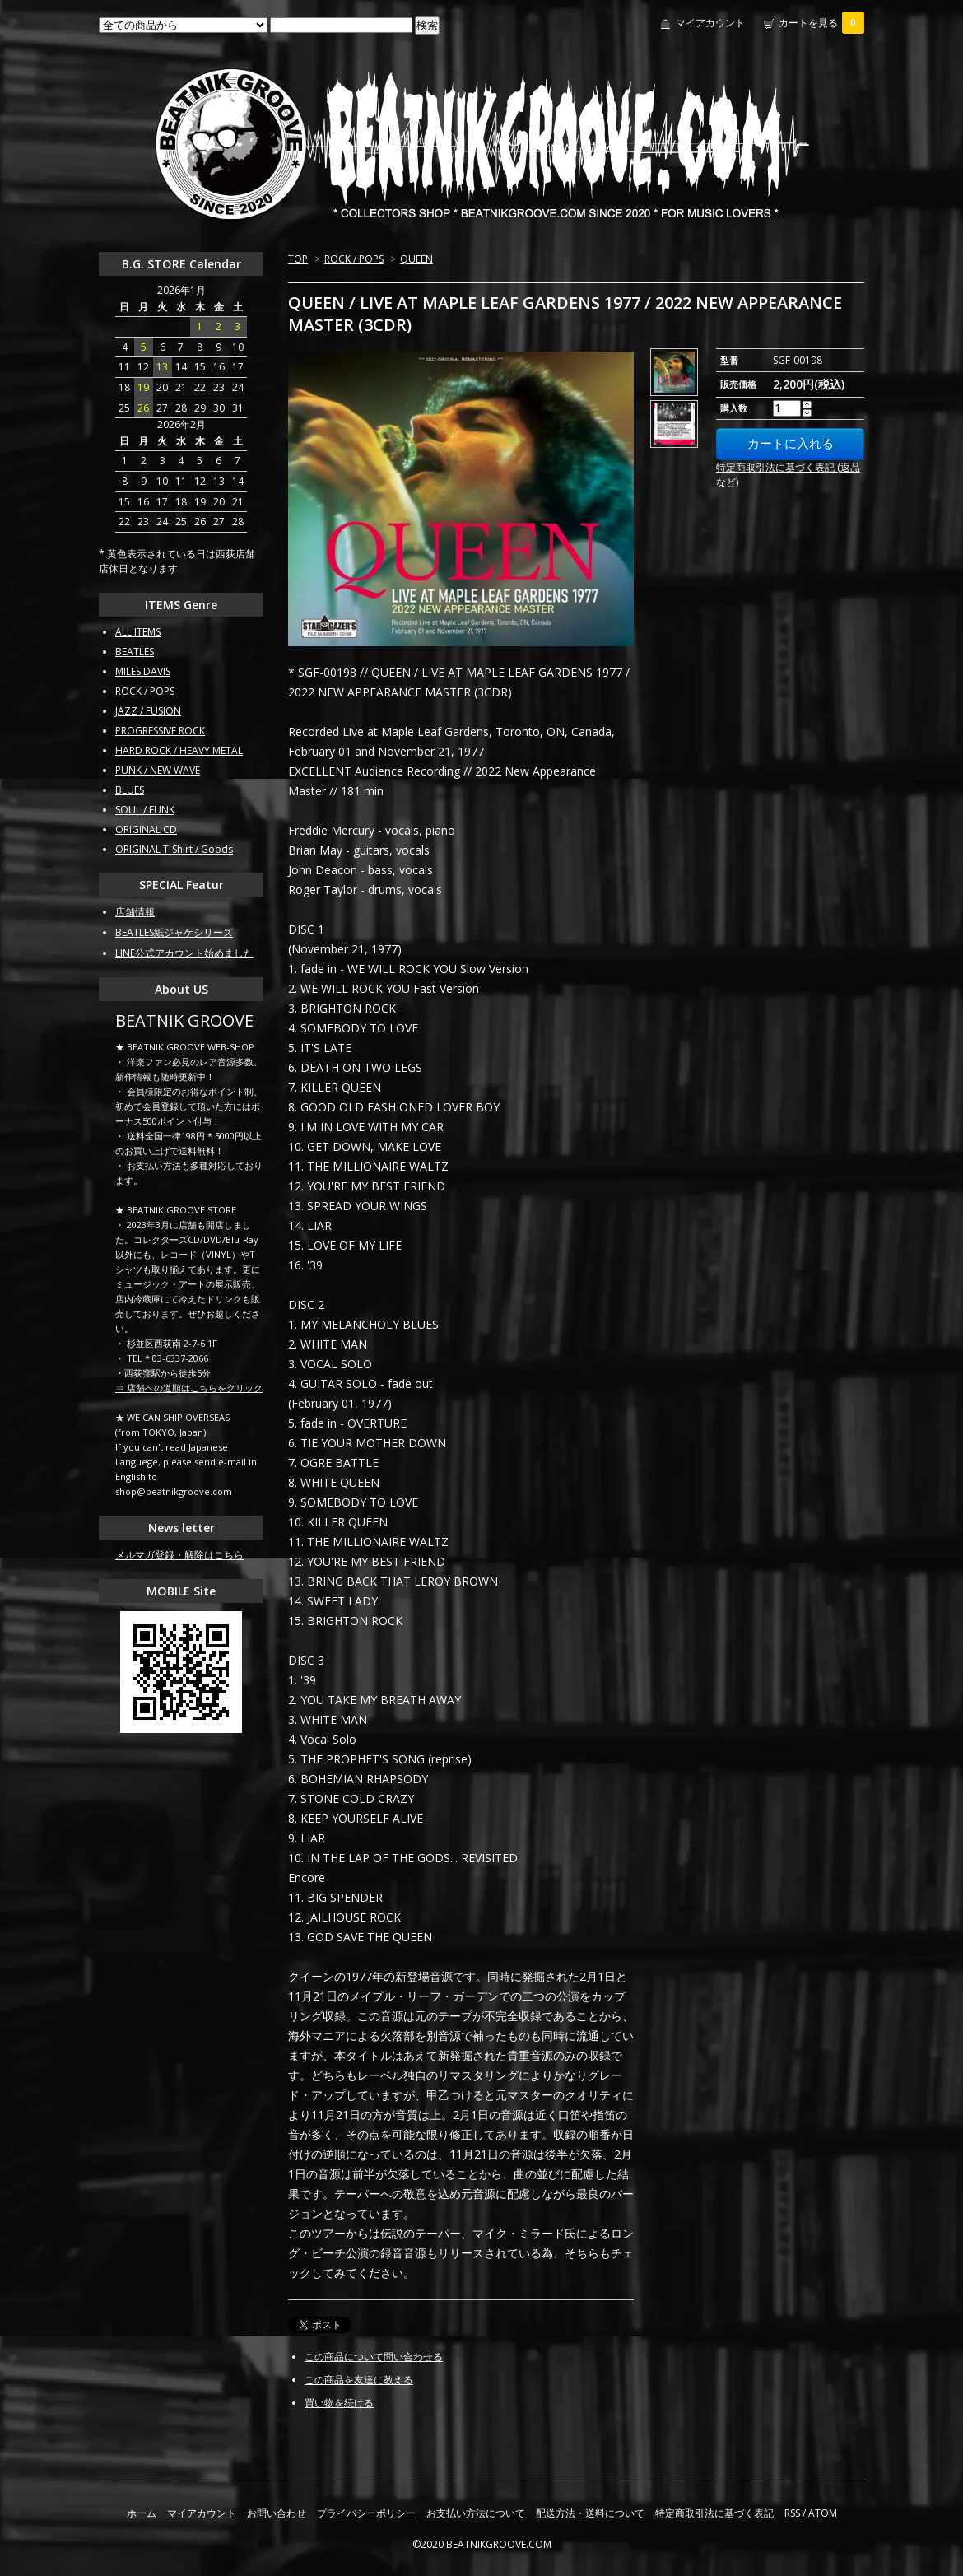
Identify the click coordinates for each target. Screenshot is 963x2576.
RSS (792, 2513)
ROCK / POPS (354, 259)
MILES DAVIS (142, 671)
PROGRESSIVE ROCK (160, 731)
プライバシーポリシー (366, 2513)
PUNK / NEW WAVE (157, 770)
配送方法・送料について (590, 2513)
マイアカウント (710, 23)
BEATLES (134, 652)
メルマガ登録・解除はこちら (179, 1555)
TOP (298, 259)
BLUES (129, 790)
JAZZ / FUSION (148, 711)
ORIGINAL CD (146, 829)
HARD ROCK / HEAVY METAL (179, 750)
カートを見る (821, 23)
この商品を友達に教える (359, 2380)
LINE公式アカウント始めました (184, 953)
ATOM (822, 2513)
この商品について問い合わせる (374, 2357)
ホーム (141, 2513)
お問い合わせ (276, 2513)
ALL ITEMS (137, 632)
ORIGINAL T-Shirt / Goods (174, 849)
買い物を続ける (339, 2403)
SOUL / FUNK (144, 810)
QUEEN (416, 259)
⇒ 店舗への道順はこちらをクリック (189, 1387)
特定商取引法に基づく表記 (714, 2513)
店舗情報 (135, 912)
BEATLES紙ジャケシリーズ (174, 932)
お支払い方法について (475, 2513)
